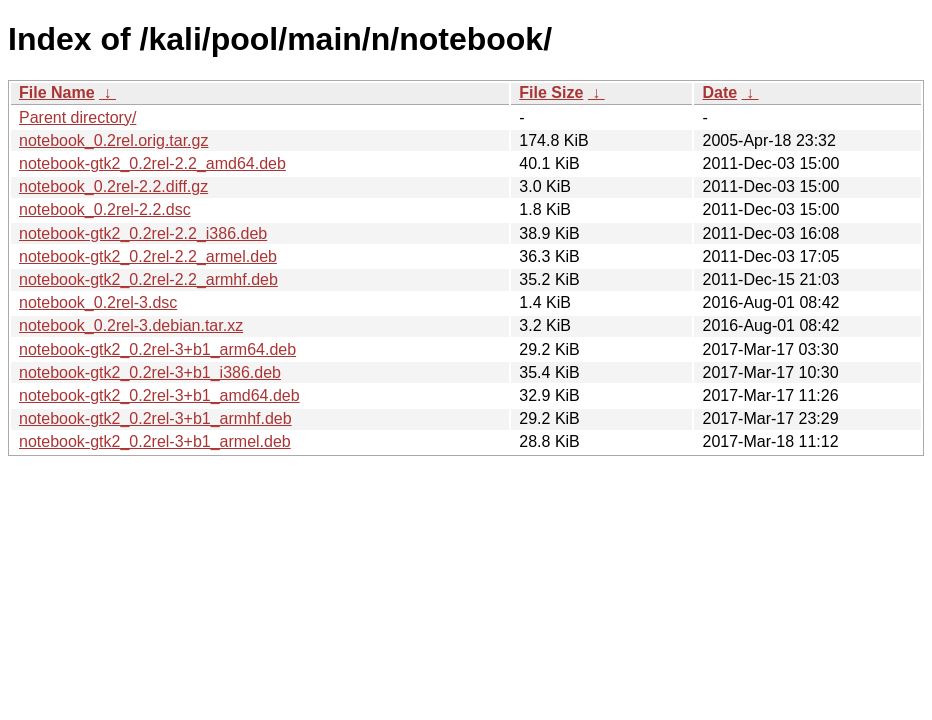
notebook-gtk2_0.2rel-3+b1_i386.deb (150, 372)
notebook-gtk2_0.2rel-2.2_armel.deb (148, 256)
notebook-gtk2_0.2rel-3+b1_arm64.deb (157, 349)
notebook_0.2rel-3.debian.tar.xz (131, 325)
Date (719, 92)
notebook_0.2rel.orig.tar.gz (113, 140)
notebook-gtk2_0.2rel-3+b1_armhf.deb (155, 418)
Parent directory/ (77, 117)
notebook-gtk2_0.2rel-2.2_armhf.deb (148, 279)
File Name (57, 92)
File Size (551, 92)
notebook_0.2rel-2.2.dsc (105, 209)
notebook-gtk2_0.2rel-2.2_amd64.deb (152, 163)
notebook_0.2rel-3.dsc (98, 302)
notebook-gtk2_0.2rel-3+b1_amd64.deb (159, 395)
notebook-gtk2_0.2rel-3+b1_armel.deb (155, 441)
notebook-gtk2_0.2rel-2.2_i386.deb (143, 233)
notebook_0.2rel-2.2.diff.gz (113, 186)
